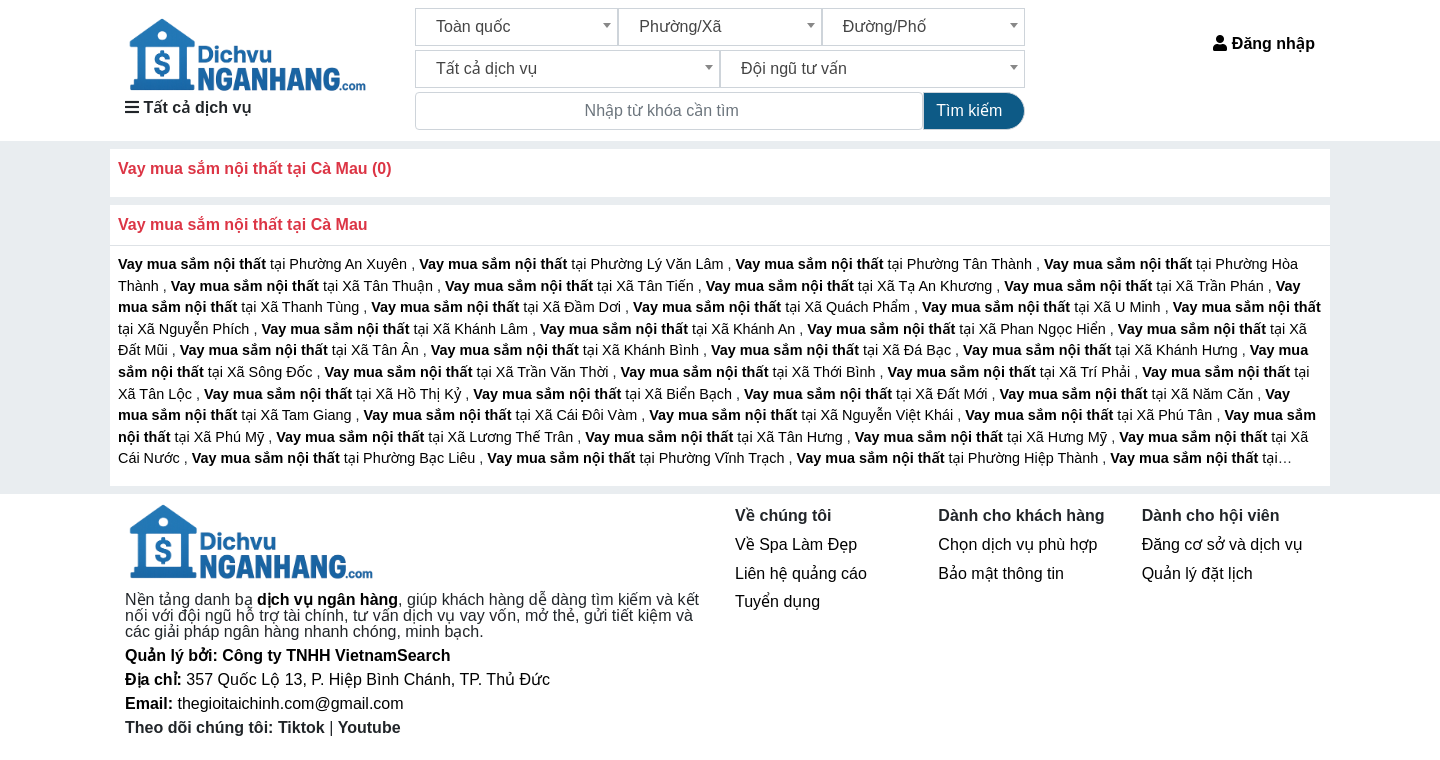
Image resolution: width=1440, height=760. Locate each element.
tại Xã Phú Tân (1090, 415)
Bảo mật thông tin (1001, 573)
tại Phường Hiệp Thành (950, 458)
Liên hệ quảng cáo (801, 573)
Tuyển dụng (777, 601)
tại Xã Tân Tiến (571, 286)
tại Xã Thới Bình (749, 372)
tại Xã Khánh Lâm (396, 329)
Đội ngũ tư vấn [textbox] (794, 68)
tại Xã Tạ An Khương (851, 286)
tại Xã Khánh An (669, 329)
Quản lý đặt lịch (1197, 573)
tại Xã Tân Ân (301, 350)
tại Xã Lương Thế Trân (426, 437)
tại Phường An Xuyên (264, 264)
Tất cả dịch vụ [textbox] (486, 68)
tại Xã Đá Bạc (833, 350)
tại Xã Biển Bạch (604, 394)
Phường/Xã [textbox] (680, 26)
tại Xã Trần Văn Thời (468, 372)
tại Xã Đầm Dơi (498, 307)
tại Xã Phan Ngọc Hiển (958, 329)
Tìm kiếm (969, 110)
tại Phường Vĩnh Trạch (637, 458)
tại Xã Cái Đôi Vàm (502, 415)
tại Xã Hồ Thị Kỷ (334, 394)
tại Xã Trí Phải (1011, 372)
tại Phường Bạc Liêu (336, 458)
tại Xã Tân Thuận (304, 286)
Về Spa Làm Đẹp (796, 544)
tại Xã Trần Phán (1135, 286)
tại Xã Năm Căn (1128, 394)
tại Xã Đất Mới (867, 394)
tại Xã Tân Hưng (716, 437)
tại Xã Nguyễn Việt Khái (803, 415)
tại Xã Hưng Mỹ (983, 437)
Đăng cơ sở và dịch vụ (1222, 544)
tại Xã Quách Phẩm (773, 307)
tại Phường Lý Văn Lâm (573, 264)
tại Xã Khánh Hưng (1102, 350)
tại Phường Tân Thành (885, 264)
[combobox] (516, 27)
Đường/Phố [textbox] (885, 26)
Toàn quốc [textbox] (473, 26)
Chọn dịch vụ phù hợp (1017, 544)
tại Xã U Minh (1043, 307)
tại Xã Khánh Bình (567, 350)
